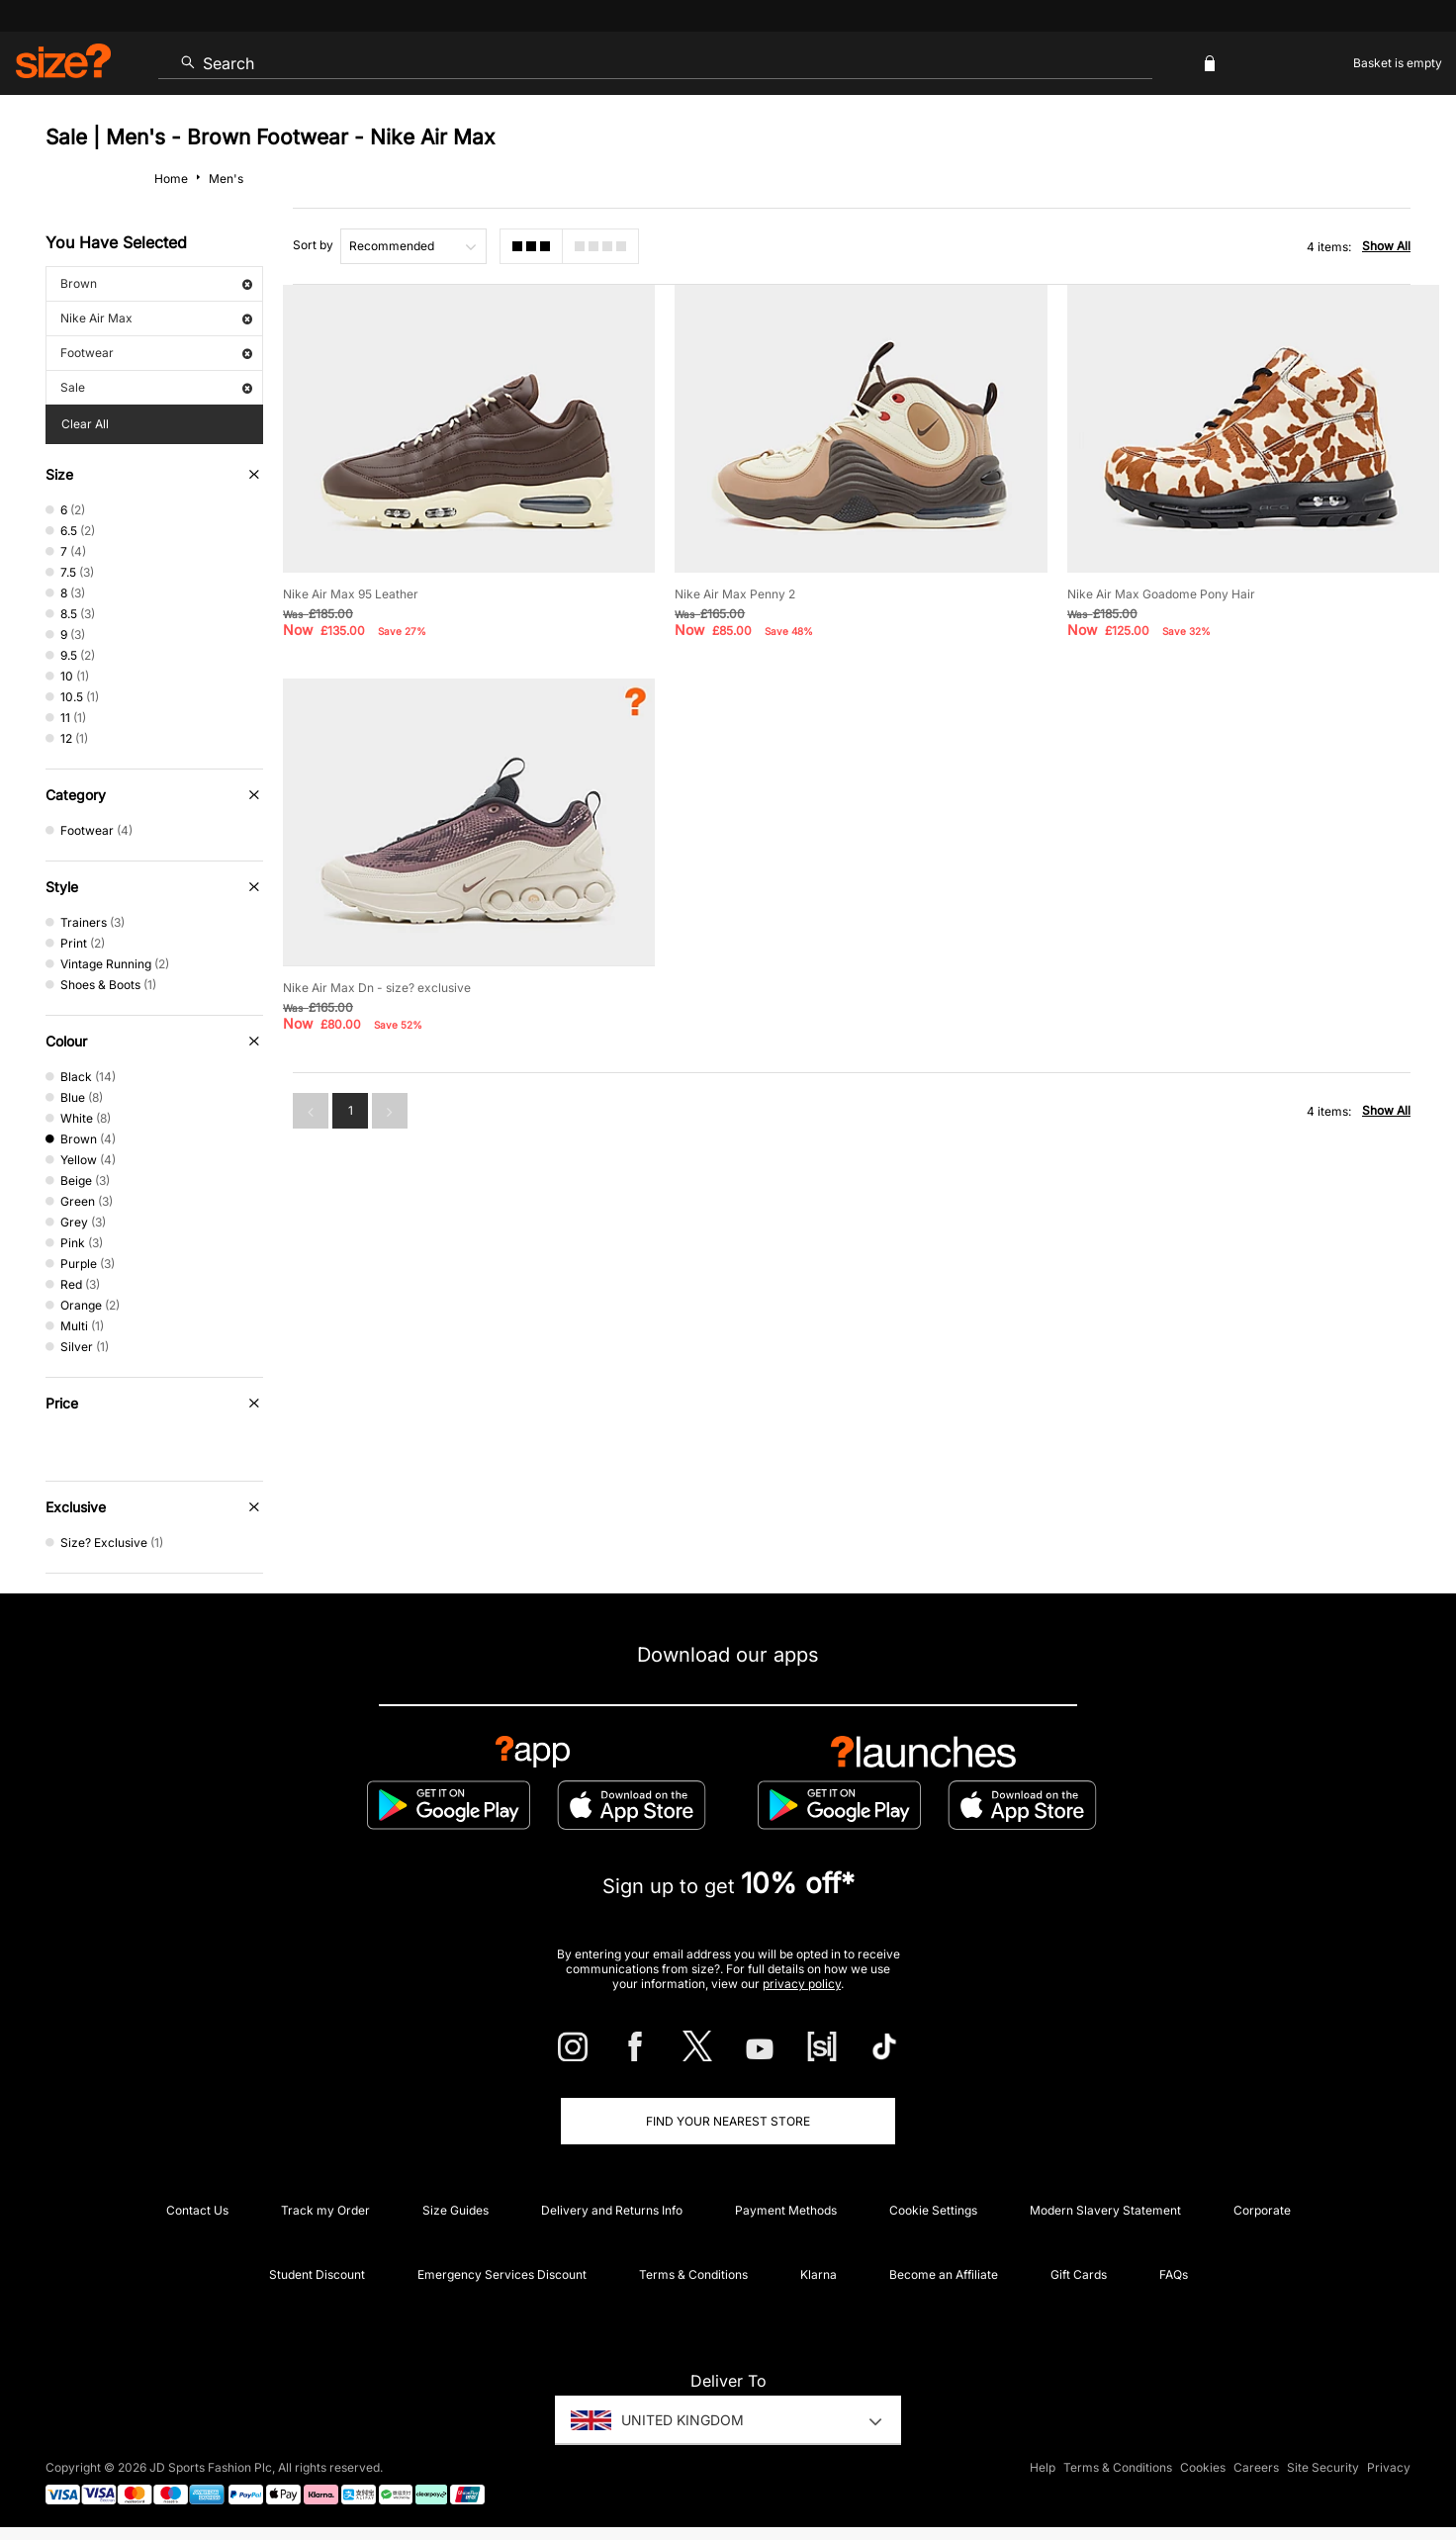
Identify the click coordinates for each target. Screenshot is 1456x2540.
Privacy (1388, 2467)
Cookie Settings (933, 2210)
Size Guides (455, 2210)
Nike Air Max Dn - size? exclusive (377, 987)
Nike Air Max (156, 318)
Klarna (818, 2274)
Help (1042, 2467)
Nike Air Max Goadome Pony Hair (1161, 594)
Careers (1256, 2467)
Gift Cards (1078, 2274)
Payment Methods (786, 2210)
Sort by (313, 244)
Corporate (1262, 2210)
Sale (156, 387)
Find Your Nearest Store (728, 2121)
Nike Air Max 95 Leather (350, 594)
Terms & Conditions (693, 2274)
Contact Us (197, 2210)
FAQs (1173, 2274)
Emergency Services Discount (502, 2274)
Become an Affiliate (943, 2274)
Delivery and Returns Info (611, 2210)
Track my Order (325, 2210)
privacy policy (802, 1983)
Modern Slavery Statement (1105, 2210)
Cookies (1203, 2467)
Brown (156, 283)
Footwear (156, 352)
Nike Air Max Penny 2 (735, 594)
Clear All (85, 423)
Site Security (1323, 2467)
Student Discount (317, 2274)
